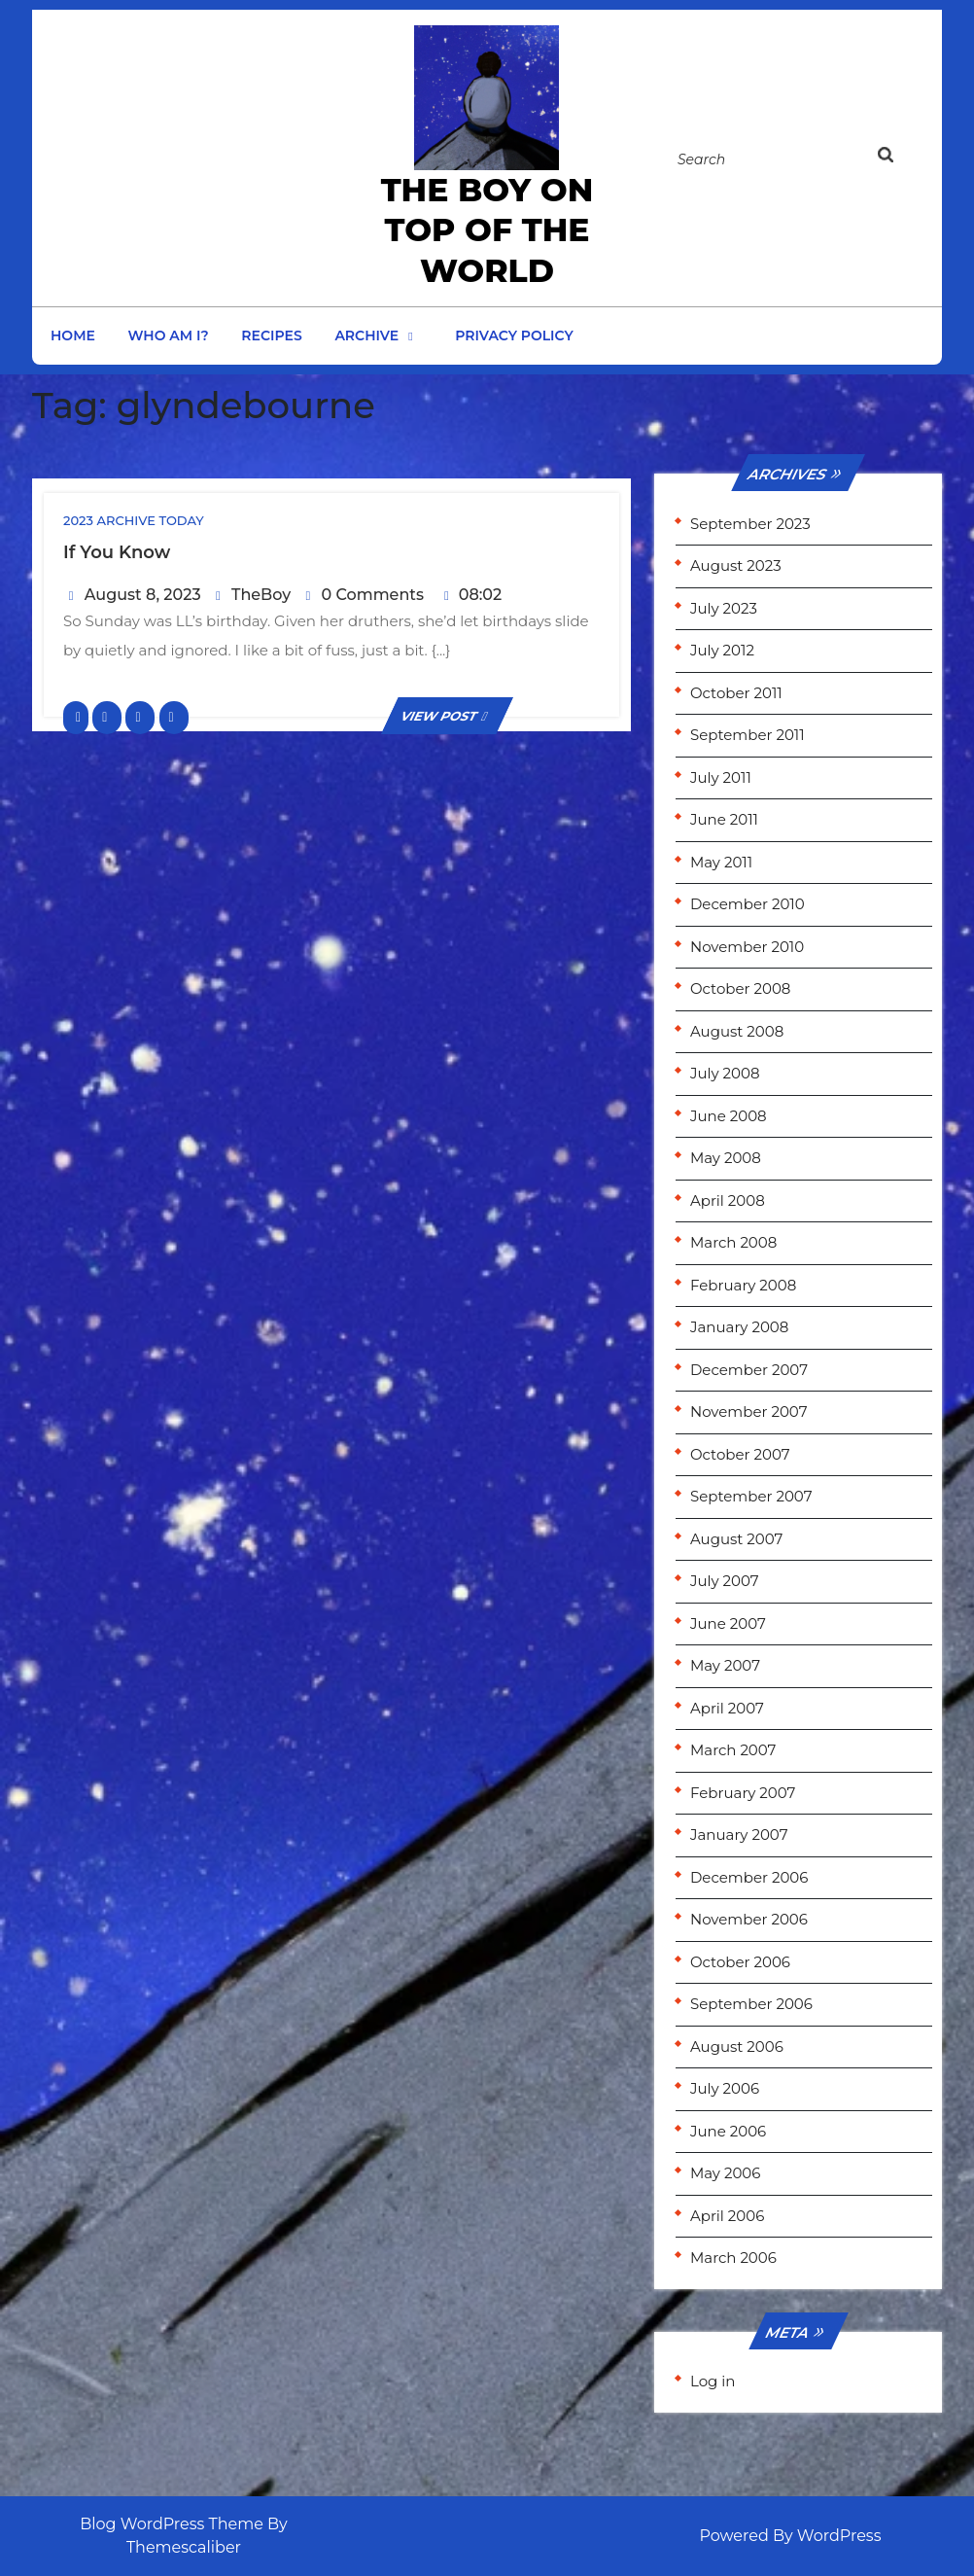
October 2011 (736, 693)
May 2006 (725, 2173)
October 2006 (740, 1962)
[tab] (904, 158)
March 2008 (733, 1242)
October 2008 (740, 988)
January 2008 (739, 1327)
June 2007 (728, 1623)
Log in (713, 2381)
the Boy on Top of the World (487, 230)
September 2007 (751, 1496)
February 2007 (742, 1792)
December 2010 (747, 904)
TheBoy (261, 594)
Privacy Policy (514, 335)
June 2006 (728, 2131)
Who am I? (168, 335)
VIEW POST (447, 715)
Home (73, 335)
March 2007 (733, 1750)
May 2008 (725, 1157)
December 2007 (749, 1369)
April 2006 (727, 2215)
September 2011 (747, 734)
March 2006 (733, 2257)
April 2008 (727, 1200)
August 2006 (736, 2046)
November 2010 (747, 946)
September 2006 (751, 2003)
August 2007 (736, 1539)
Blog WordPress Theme (171, 2524)
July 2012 (722, 650)
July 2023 (723, 608)
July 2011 (720, 777)
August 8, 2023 (143, 594)
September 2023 (750, 523)
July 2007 (724, 1580)
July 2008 (725, 1073)
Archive (366, 335)
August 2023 (736, 565)
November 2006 (749, 1919)
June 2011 (724, 819)
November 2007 (749, 1411)
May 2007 (725, 1665)
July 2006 (724, 2088)
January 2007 (738, 1834)
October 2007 (740, 1454)
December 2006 (749, 1877)
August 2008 (736, 1031)
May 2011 (721, 862)
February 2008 (743, 1285)
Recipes (271, 335)
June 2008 (728, 1116)
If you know (116, 552)
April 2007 (727, 1708)
